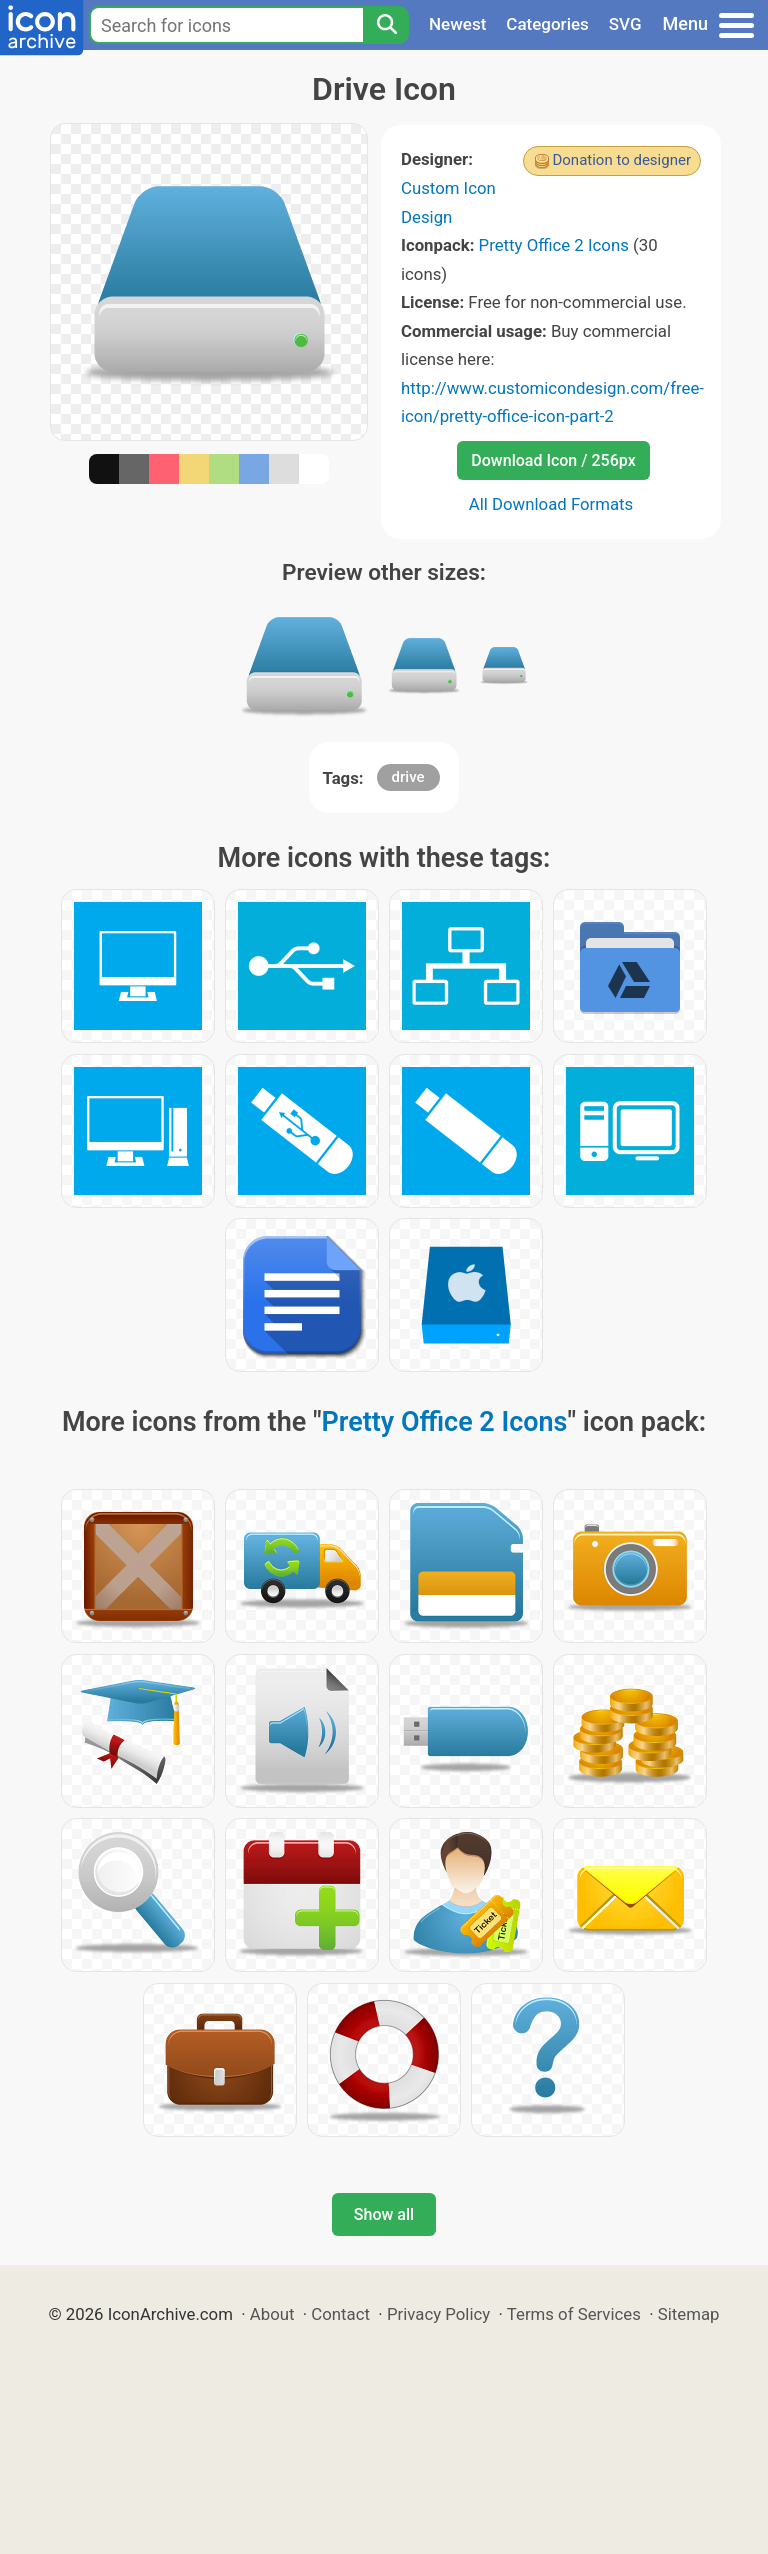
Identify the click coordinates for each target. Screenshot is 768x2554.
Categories (547, 24)
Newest (457, 24)
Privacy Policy (438, 2314)
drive (408, 777)
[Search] (386, 25)
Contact (340, 2314)
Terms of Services (574, 2314)
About (272, 2314)
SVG (625, 24)
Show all (384, 2214)
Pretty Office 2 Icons (554, 245)
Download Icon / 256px (553, 460)
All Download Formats (551, 504)
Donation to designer (621, 160)
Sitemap (689, 2314)
